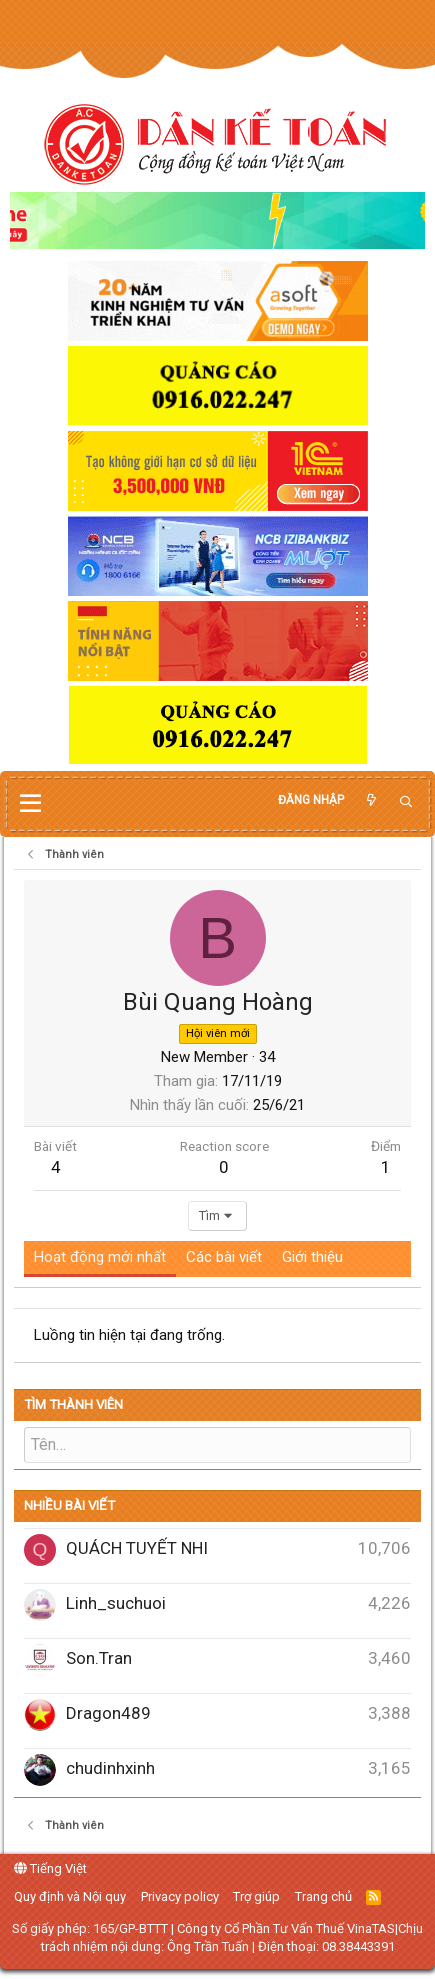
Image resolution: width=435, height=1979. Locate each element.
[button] (30, 804)
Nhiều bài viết (69, 1505)
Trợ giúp (256, 1896)
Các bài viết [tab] (224, 1257)
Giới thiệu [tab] (312, 1257)
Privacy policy (180, 1896)
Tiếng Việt (50, 1868)
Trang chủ (323, 1896)
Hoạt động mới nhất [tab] (100, 1257)
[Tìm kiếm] (406, 802)
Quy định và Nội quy (70, 1896)
